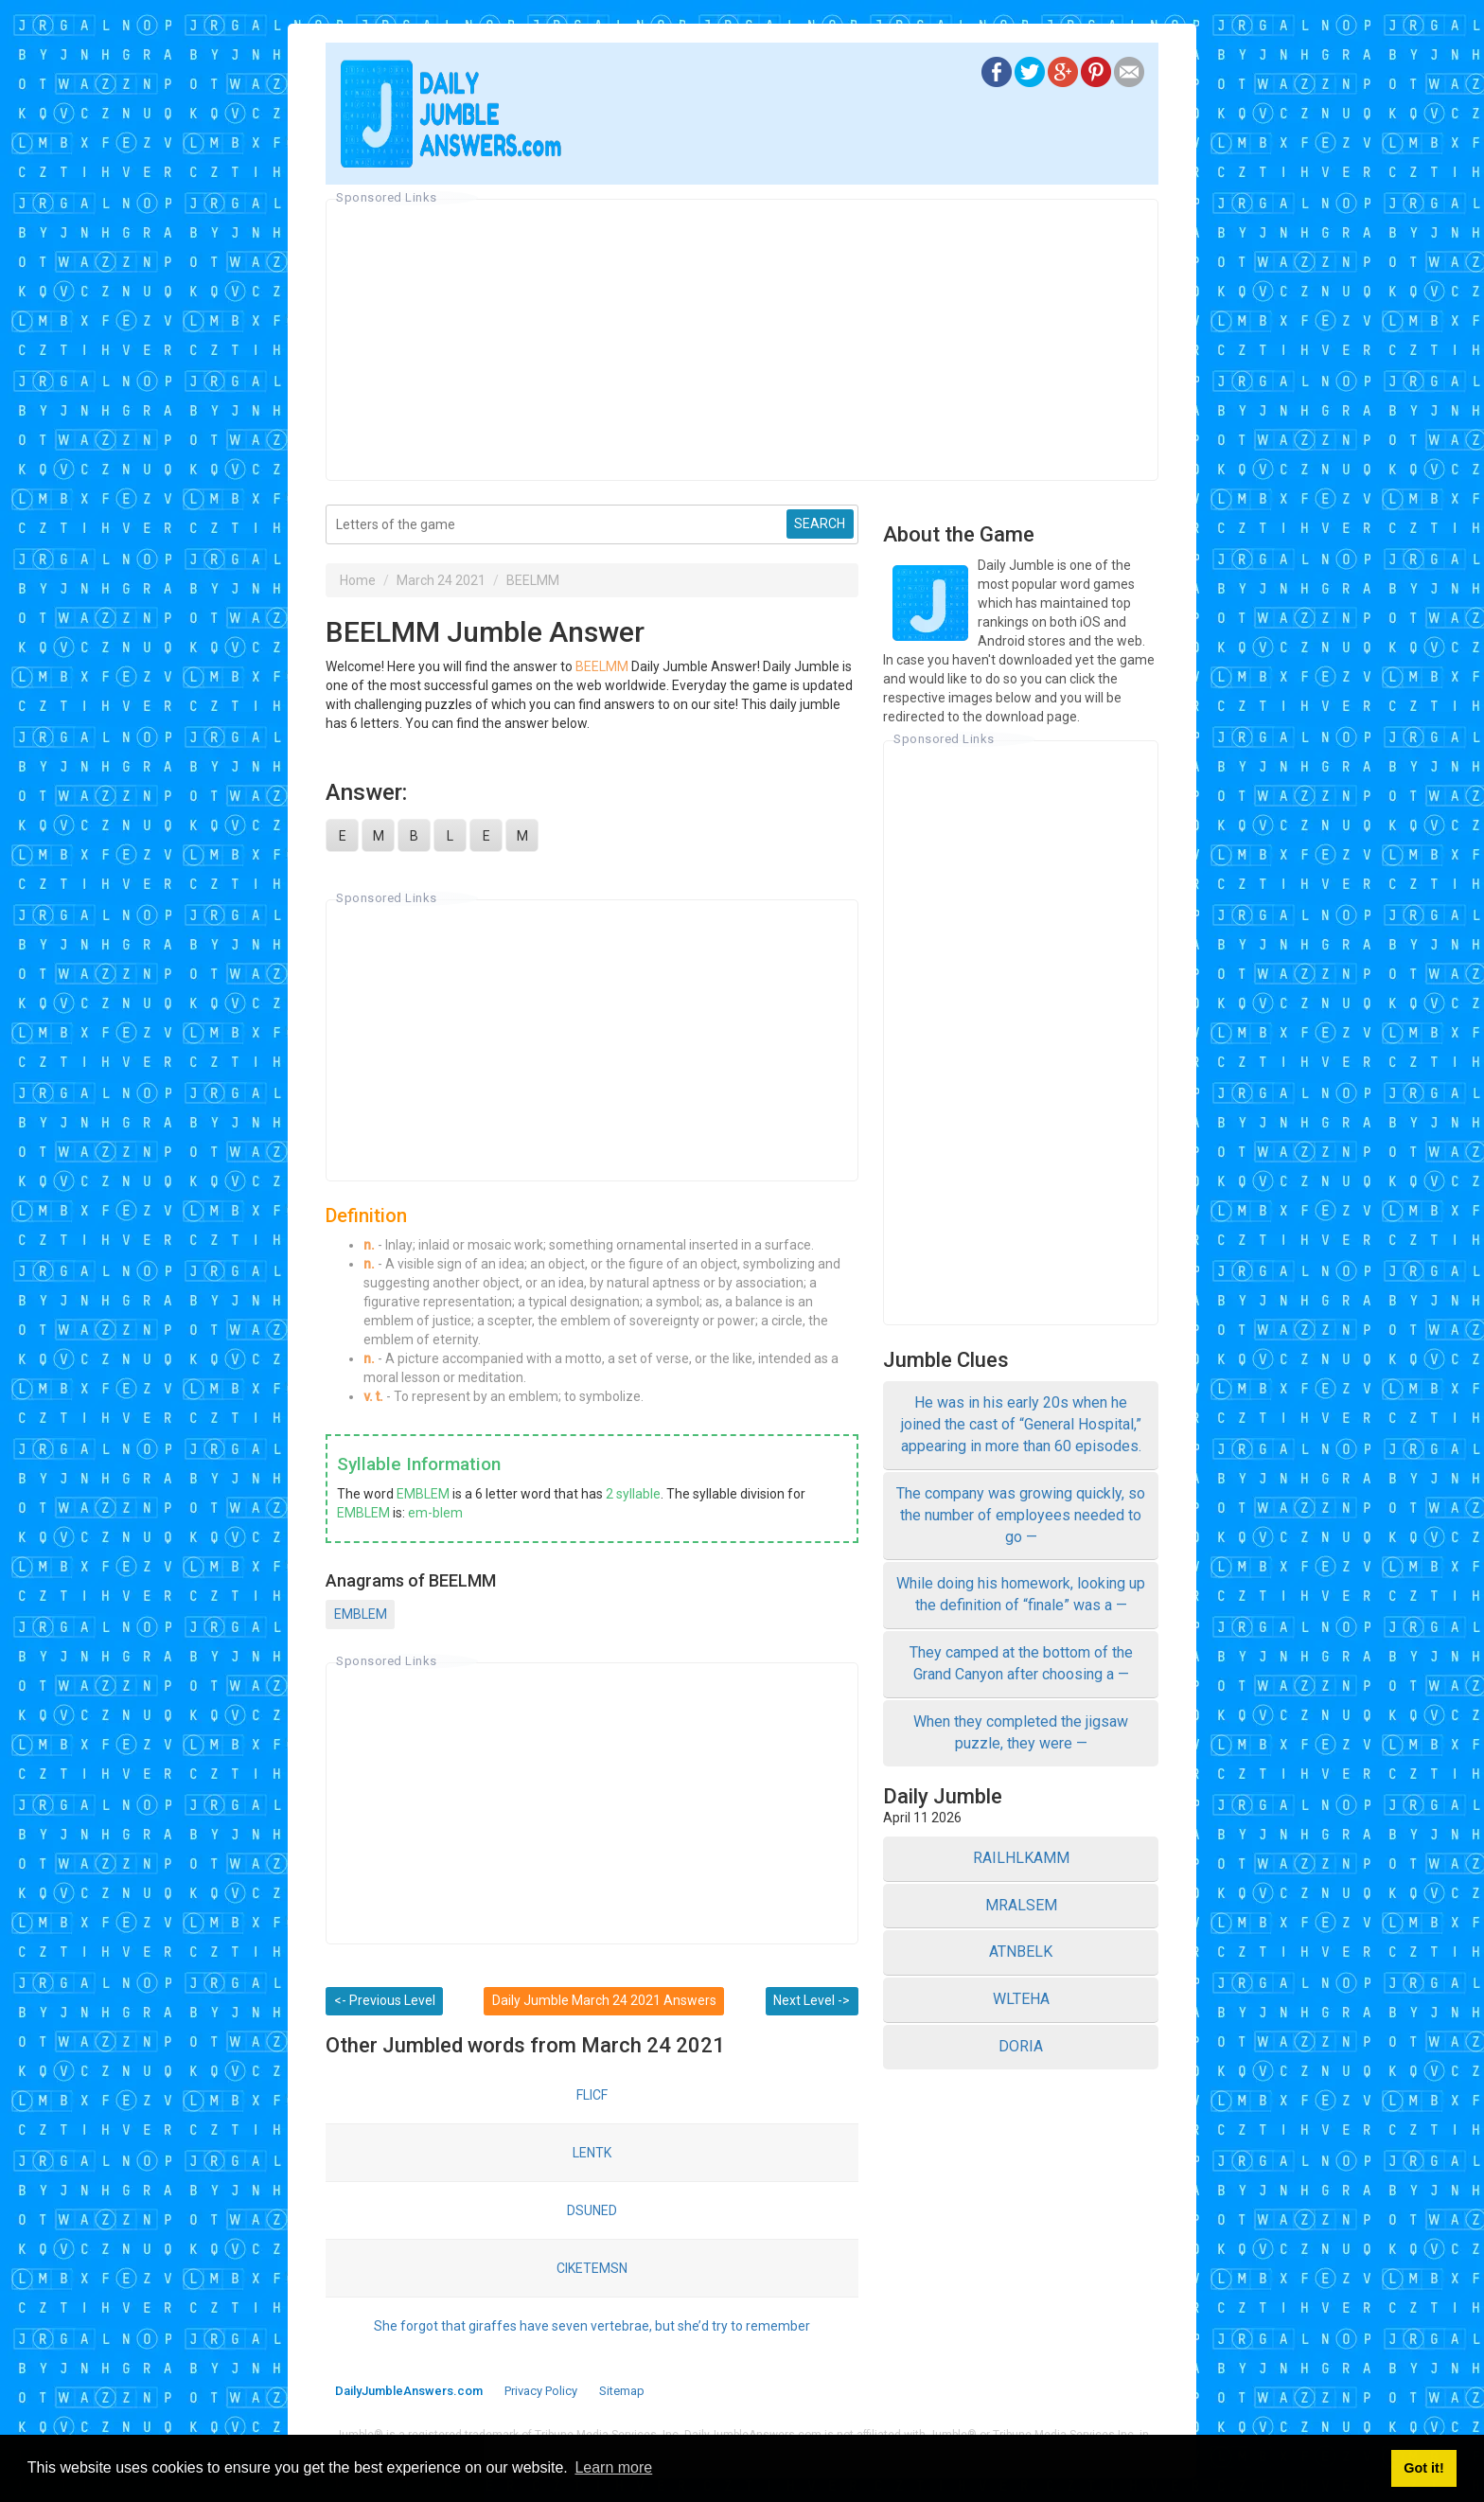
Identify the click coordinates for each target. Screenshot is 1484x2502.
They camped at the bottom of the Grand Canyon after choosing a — (1021, 1663)
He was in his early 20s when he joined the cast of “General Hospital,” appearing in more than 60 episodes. (1021, 1424)
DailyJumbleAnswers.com (409, 2391)
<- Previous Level (384, 2000)
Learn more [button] (613, 2467)
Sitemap (622, 2391)
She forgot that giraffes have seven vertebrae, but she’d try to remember (592, 2325)
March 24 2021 (441, 580)
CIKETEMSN (591, 2268)
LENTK (592, 2152)
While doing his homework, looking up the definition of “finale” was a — (1020, 1594)
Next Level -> (811, 2000)
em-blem (435, 1512)
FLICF (592, 2095)
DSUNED (592, 2210)
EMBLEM (423, 1493)
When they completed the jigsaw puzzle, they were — (1020, 1732)
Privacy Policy (540, 2391)
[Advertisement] (742, 339)
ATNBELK (1020, 1952)
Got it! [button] (1423, 2467)
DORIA (1020, 2046)
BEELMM (532, 580)
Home (358, 580)
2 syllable (633, 1493)
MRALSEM (1021, 1905)
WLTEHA (1021, 1999)
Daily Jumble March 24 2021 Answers (604, 2000)
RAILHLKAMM (1021, 1858)
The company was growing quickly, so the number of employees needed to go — (1020, 1515)
